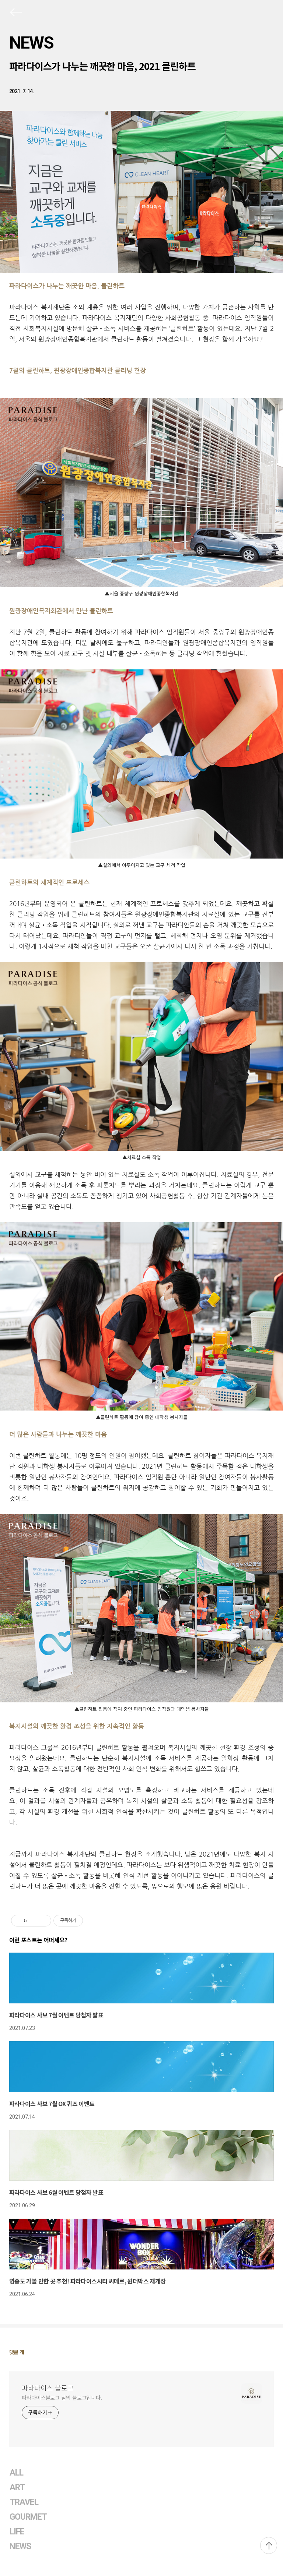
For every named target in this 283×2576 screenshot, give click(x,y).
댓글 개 (16, 2352)
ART (17, 2487)
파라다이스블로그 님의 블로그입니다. (62, 2397)
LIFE (17, 2532)
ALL (16, 2473)
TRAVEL (24, 2502)
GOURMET (28, 2517)
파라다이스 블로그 (48, 2387)
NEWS (31, 43)
